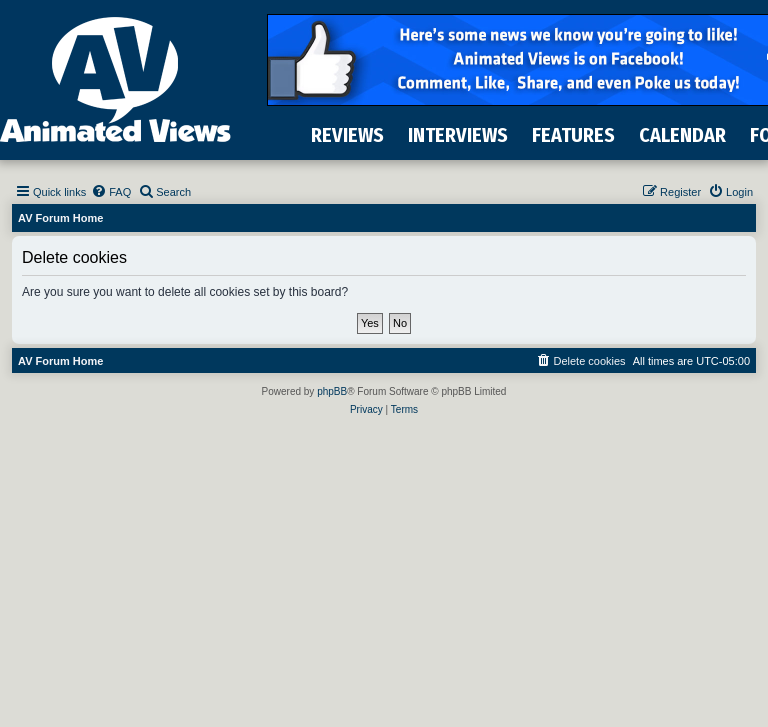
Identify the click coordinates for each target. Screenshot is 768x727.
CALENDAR (682, 135)
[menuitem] (111, 192)
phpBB (332, 391)
